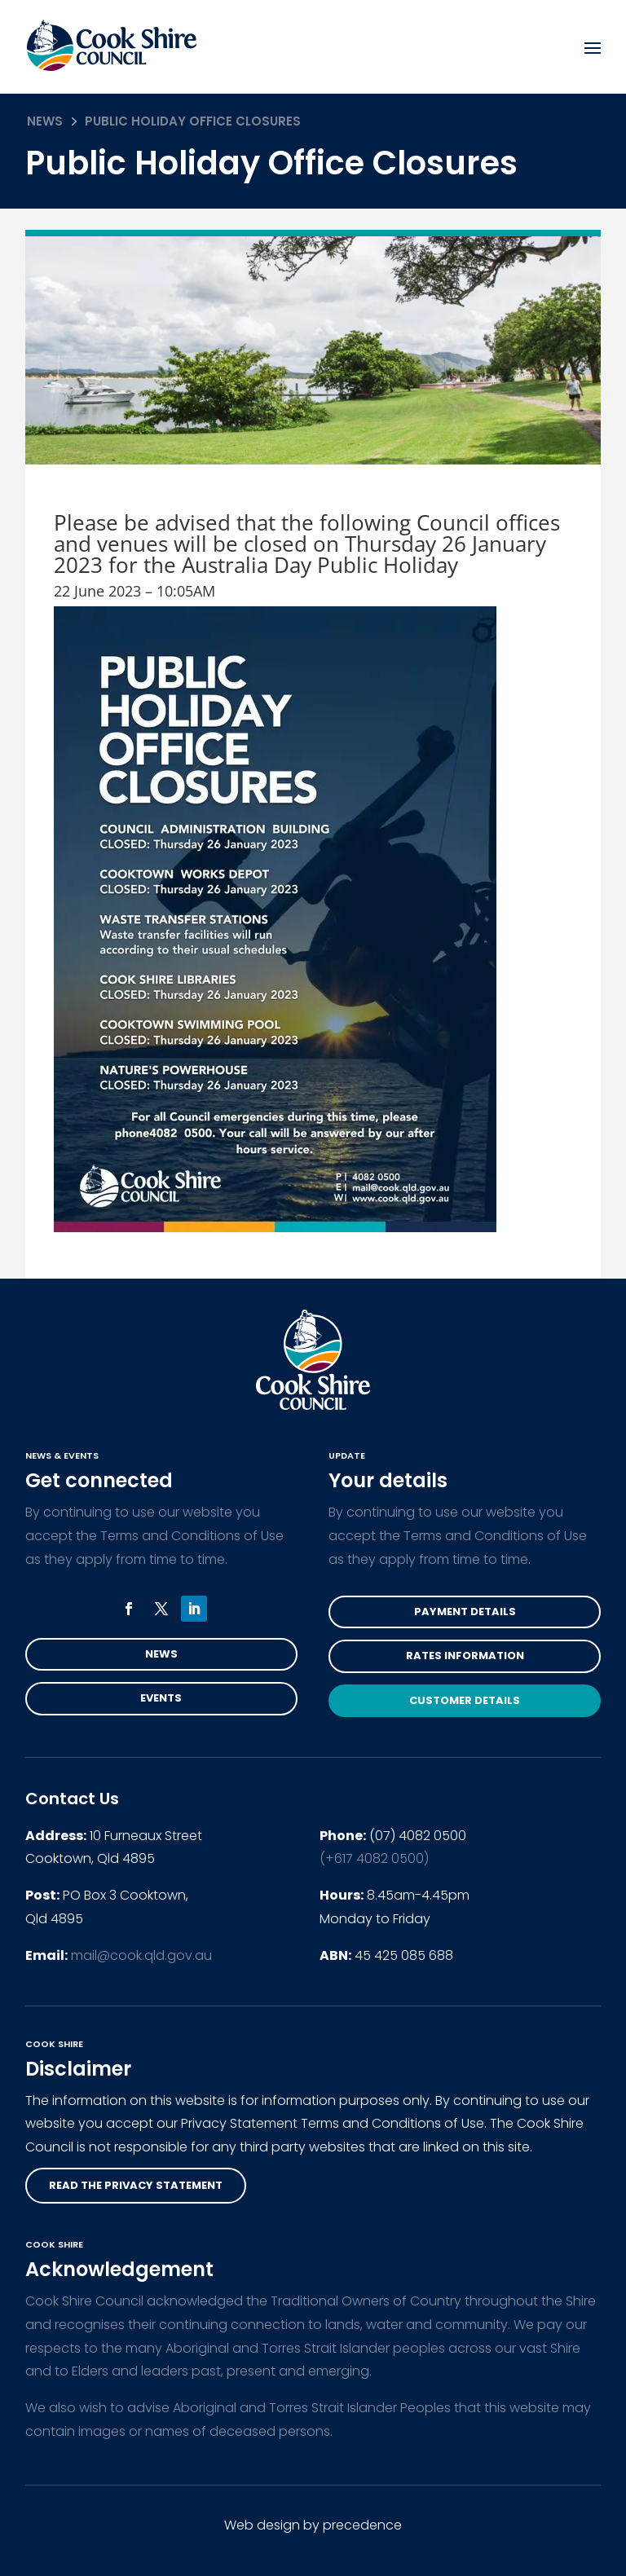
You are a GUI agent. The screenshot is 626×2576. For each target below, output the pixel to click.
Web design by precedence (313, 2525)
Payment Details (465, 1611)
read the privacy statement (136, 2185)
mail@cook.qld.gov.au (141, 1955)
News (45, 121)
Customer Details (464, 1700)
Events (161, 1698)
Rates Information (465, 1655)
